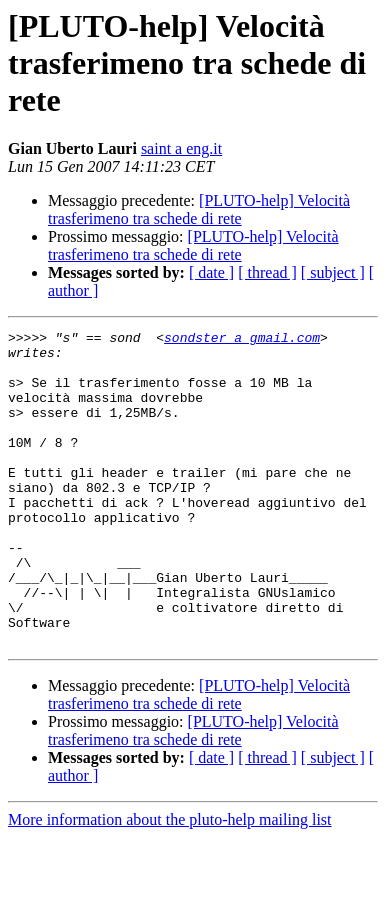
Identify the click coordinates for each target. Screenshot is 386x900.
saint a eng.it (181, 148)
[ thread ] (267, 272)
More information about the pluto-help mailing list (170, 882)
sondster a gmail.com (242, 340)
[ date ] (211, 272)
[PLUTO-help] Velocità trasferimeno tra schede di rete (199, 209)
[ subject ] (333, 272)
